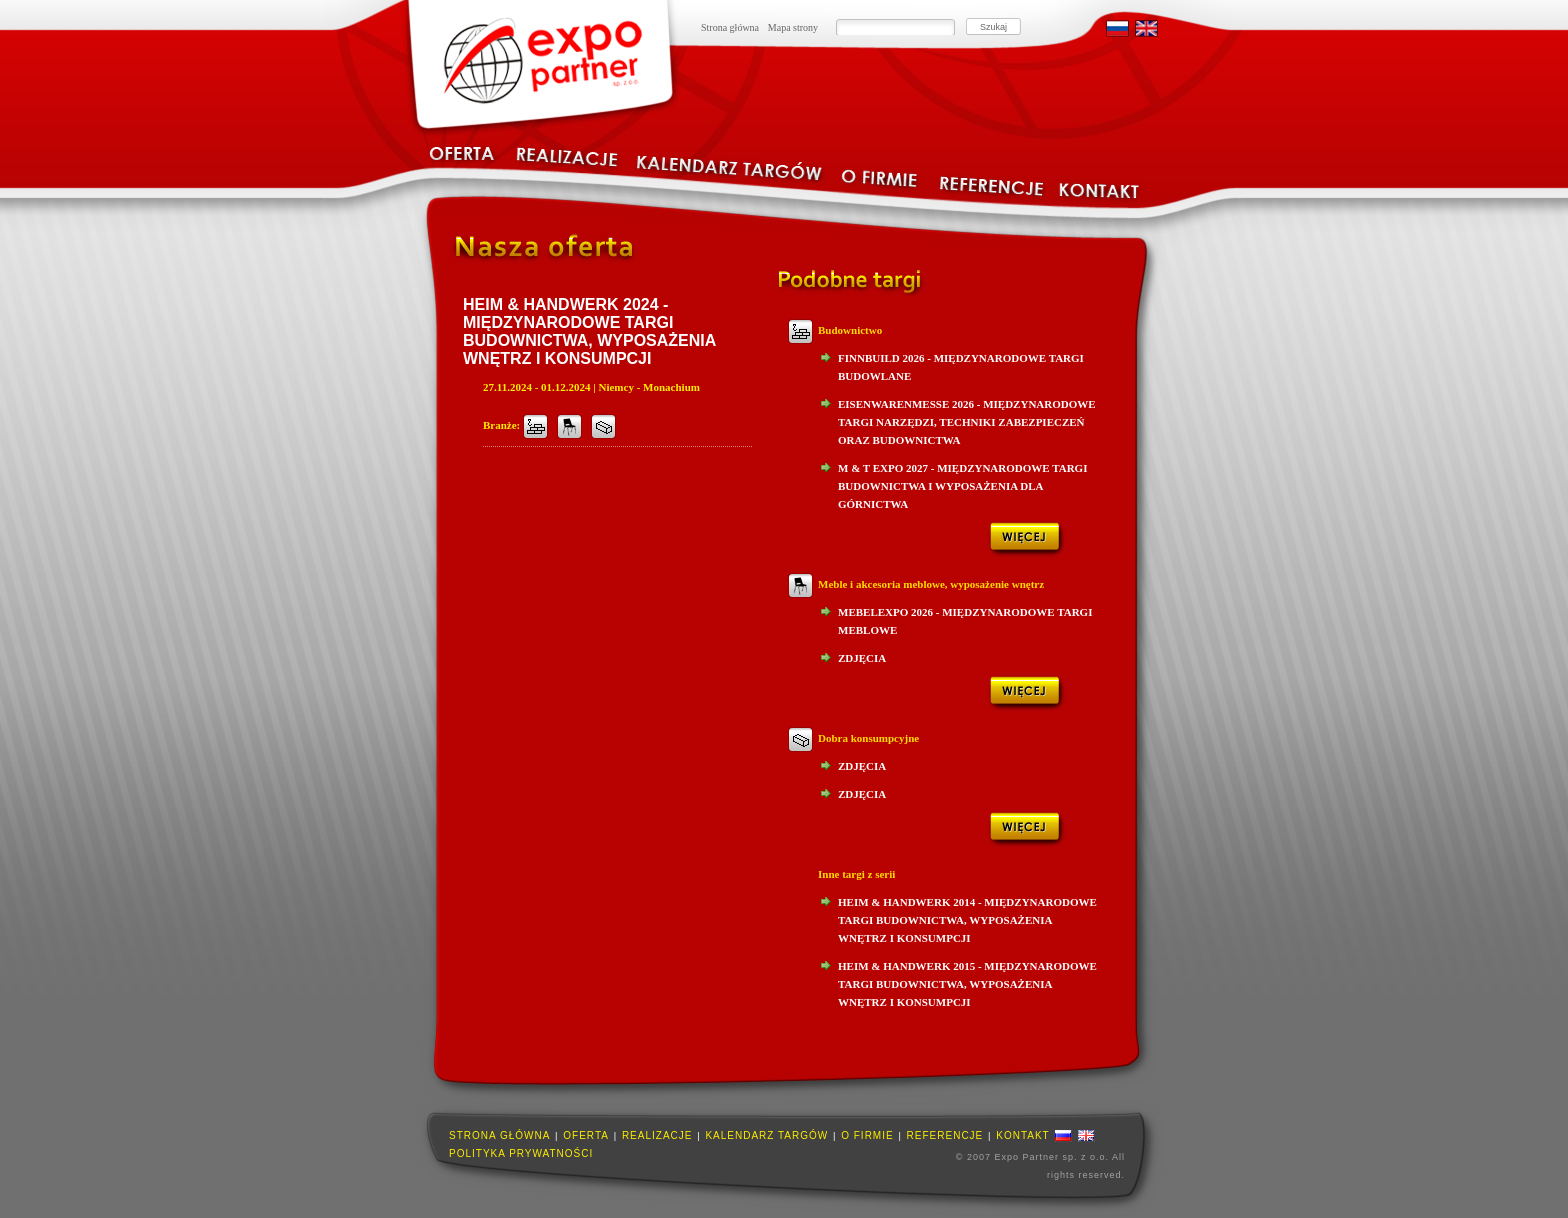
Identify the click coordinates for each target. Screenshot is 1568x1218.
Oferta (586, 1135)
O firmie (867, 1135)
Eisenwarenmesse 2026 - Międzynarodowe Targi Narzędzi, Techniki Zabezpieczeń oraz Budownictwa (967, 422)
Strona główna (730, 27)
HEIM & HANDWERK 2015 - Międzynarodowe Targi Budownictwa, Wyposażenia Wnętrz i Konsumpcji (967, 984)
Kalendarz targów (766, 1135)
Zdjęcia (862, 658)
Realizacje (657, 1135)
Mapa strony (793, 27)
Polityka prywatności (521, 1153)
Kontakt (1022, 1135)
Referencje (945, 1135)
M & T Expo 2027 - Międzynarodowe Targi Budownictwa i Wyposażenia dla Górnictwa (962, 486)
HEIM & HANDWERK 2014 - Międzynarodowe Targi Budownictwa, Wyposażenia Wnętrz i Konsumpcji (967, 920)
